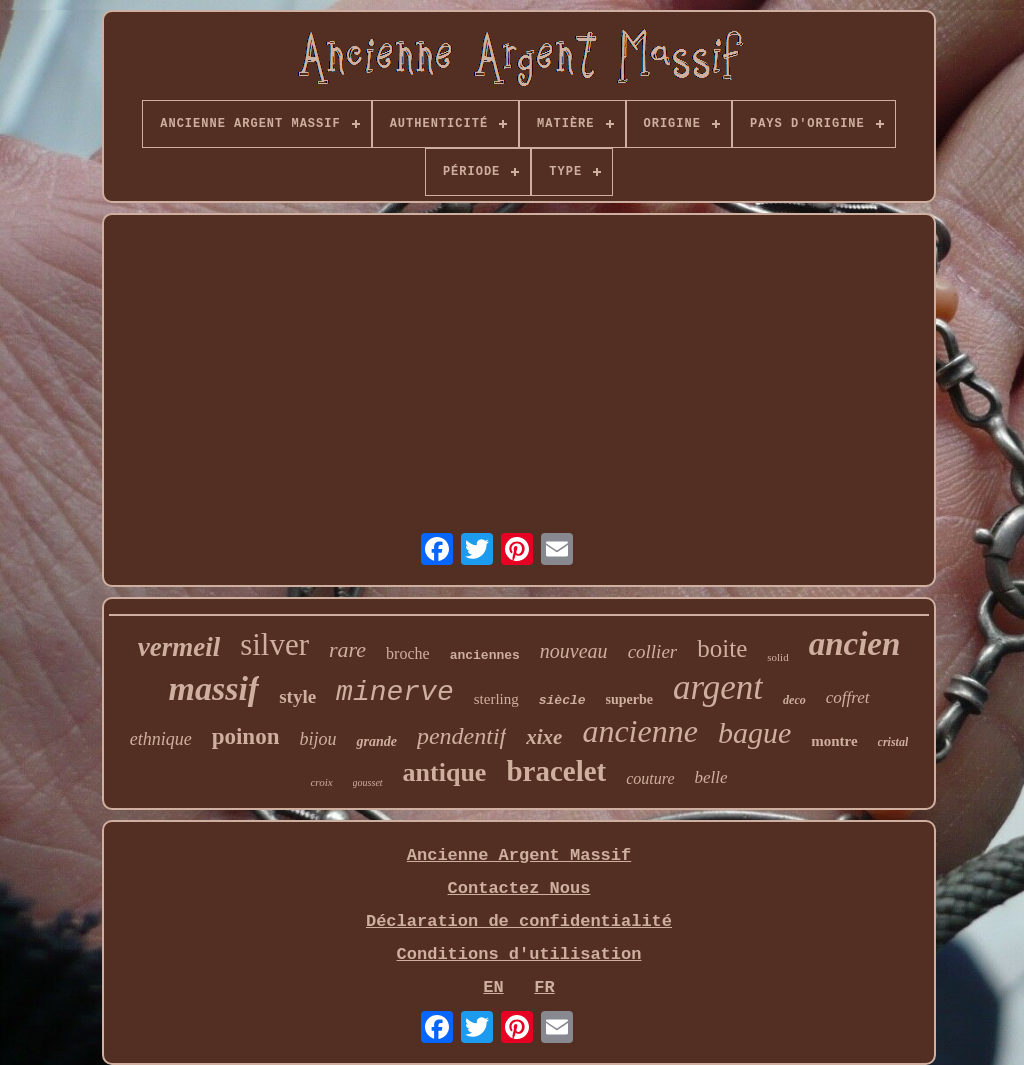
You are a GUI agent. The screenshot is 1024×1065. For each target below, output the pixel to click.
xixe (544, 737)
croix (321, 782)
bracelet (556, 771)
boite (722, 648)
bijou (317, 739)
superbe (629, 699)
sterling (496, 699)
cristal (893, 742)
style (297, 696)
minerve (395, 692)
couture (650, 778)
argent (718, 687)
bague (754, 732)
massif (213, 688)
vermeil (179, 647)
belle (711, 777)
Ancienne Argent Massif (519, 855)
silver (274, 644)
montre (834, 741)
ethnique (161, 739)
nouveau (574, 651)
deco (794, 700)
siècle (562, 700)
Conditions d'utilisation (519, 954)
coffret (848, 697)
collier (653, 651)
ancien (855, 644)
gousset (368, 782)
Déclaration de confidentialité (519, 921)
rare (347, 649)
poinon (246, 736)
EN (493, 987)
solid (777, 657)
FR (544, 987)
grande (376, 741)
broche (408, 653)
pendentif (461, 736)
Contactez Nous (519, 888)
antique (445, 772)
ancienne (640, 731)
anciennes (485, 655)
